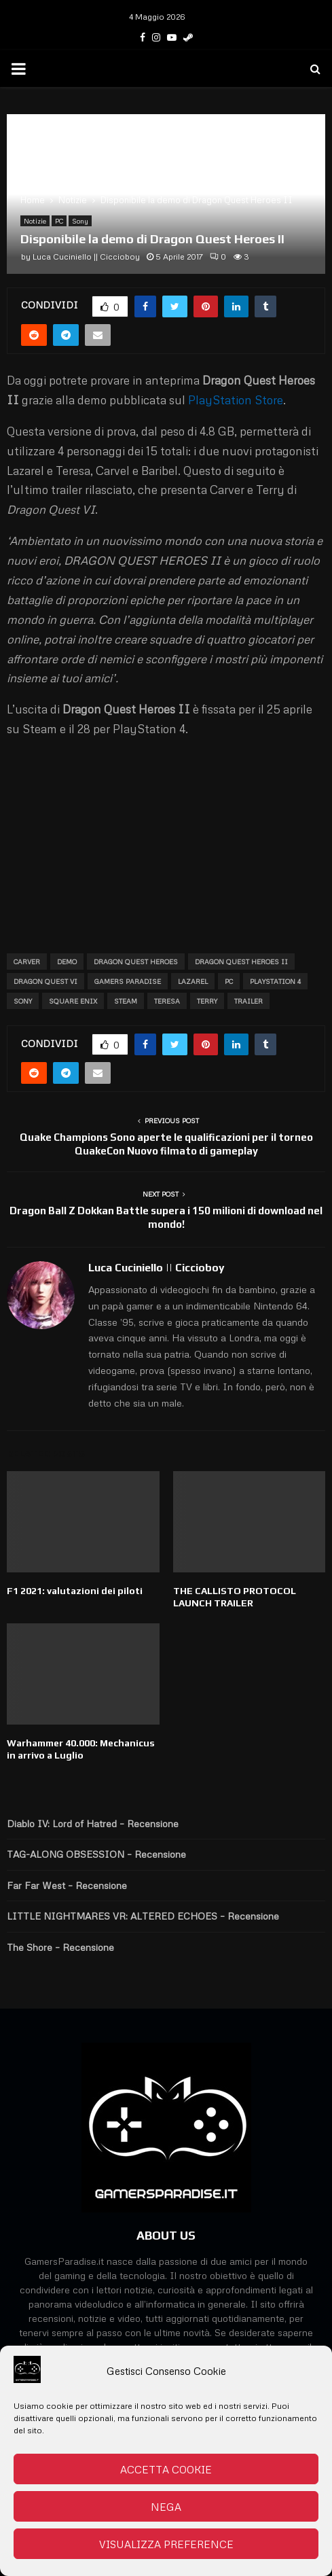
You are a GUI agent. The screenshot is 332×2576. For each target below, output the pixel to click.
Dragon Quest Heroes (136, 961)
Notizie (35, 221)
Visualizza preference (166, 2544)
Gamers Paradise (127, 981)
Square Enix (73, 1001)
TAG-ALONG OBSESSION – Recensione (96, 1854)
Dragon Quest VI (45, 981)
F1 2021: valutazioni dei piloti (75, 1590)
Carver (27, 961)
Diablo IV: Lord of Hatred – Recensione (93, 1823)
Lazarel (193, 981)
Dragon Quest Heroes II (241, 961)
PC (59, 221)
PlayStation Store (235, 400)
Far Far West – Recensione (67, 1885)
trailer (248, 1001)
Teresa (167, 1001)
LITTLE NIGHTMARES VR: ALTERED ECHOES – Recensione (143, 1916)
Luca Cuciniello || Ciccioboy (86, 256)
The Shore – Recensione (60, 1947)
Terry (207, 1001)
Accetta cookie (166, 2469)
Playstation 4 (275, 981)
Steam (125, 1001)
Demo (67, 961)
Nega (166, 2507)
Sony (80, 221)
